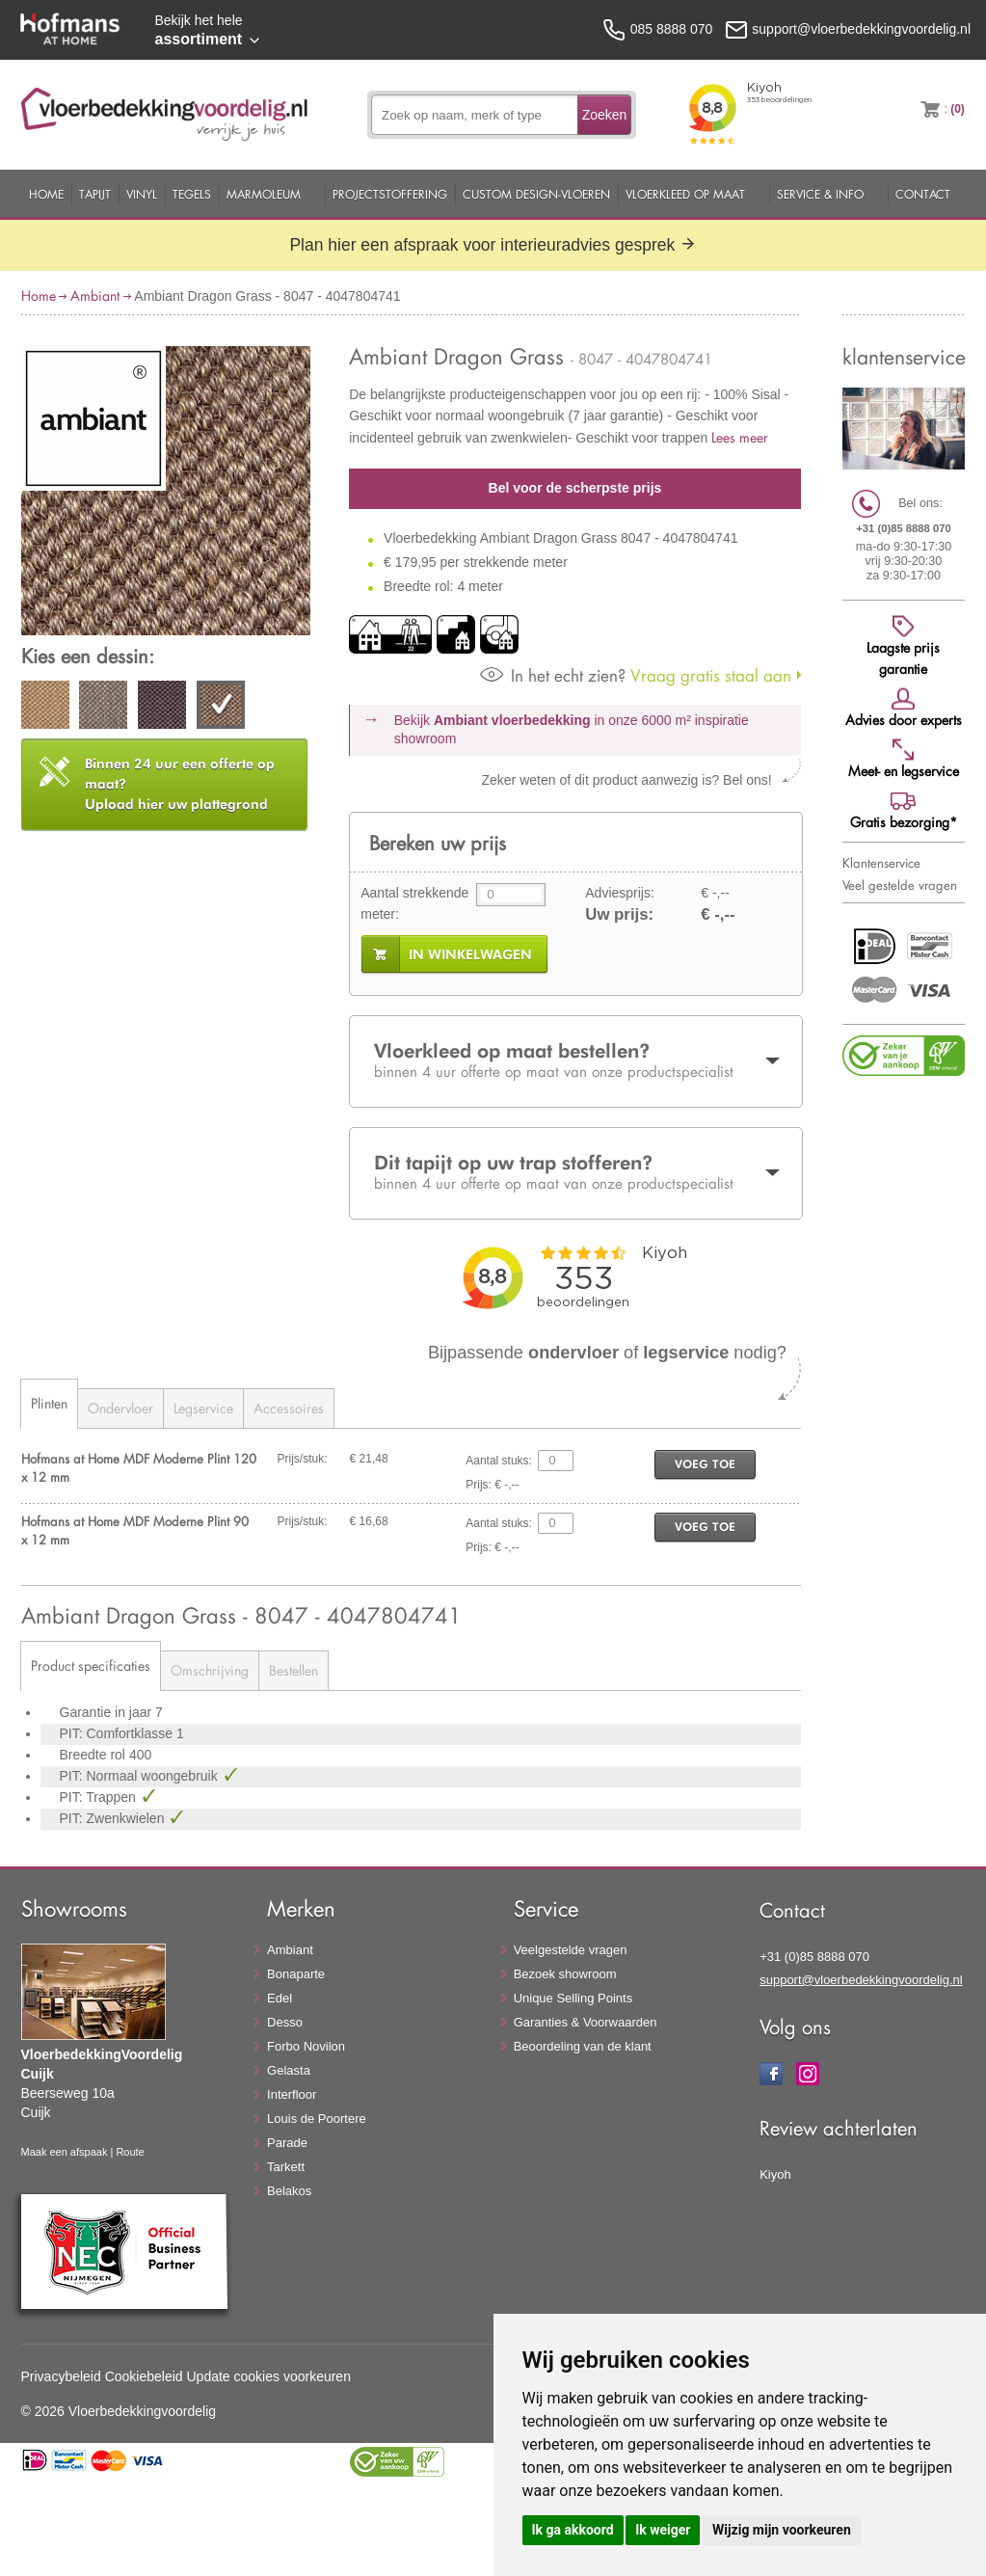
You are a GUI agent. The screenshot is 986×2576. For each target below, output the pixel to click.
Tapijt (95, 193)
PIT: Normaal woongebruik (141, 1776)
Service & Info (820, 193)
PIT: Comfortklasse (118, 1733)
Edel (279, 1998)
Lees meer (739, 437)
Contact (922, 193)
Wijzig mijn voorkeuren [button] (781, 2529)
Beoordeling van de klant (583, 2046)
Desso (285, 2022)
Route (130, 2152)
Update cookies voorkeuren (269, 2376)
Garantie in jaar (108, 1712)
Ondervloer (120, 1408)
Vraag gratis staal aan (635, 675)
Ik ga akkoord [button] (573, 2529)
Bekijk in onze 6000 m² (571, 729)
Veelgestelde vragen (570, 1950)
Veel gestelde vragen (899, 885)
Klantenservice (881, 863)
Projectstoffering (390, 193)
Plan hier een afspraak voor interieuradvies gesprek (492, 245)
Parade (287, 2142)
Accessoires (288, 1408)
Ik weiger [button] (662, 2529)
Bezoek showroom (565, 1974)
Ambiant (95, 295)
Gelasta (288, 2070)
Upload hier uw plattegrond (180, 784)
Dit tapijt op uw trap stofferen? (575, 1172)
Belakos (289, 2191)
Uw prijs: (619, 914)
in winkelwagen (470, 954)
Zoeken (604, 114)
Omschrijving (210, 1670)
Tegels (192, 193)
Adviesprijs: (619, 892)
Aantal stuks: (499, 1460)
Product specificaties (90, 1665)
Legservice (203, 1408)
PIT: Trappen (100, 1797)
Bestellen (293, 1670)
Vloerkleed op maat (685, 193)
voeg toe (705, 1464)
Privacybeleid (61, 2376)
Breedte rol (94, 1754)
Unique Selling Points (573, 1998)
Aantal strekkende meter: (414, 903)
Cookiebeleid (144, 2376)
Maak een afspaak (64, 2152)
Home (46, 193)
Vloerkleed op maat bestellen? (575, 1060)
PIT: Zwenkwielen (114, 1818)
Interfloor (291, 2094)
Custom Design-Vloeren (536, 193)
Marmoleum (264, 193)
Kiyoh (775, 2174)
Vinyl (141, 193)
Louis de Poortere (316, 2118)
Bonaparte (296, 1974)
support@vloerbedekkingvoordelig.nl (861, 1979)
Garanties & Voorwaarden (585, 2022)
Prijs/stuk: (303, 1458)
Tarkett (286, 2167)
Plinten (49, 1403)
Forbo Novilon (306, 2046)
